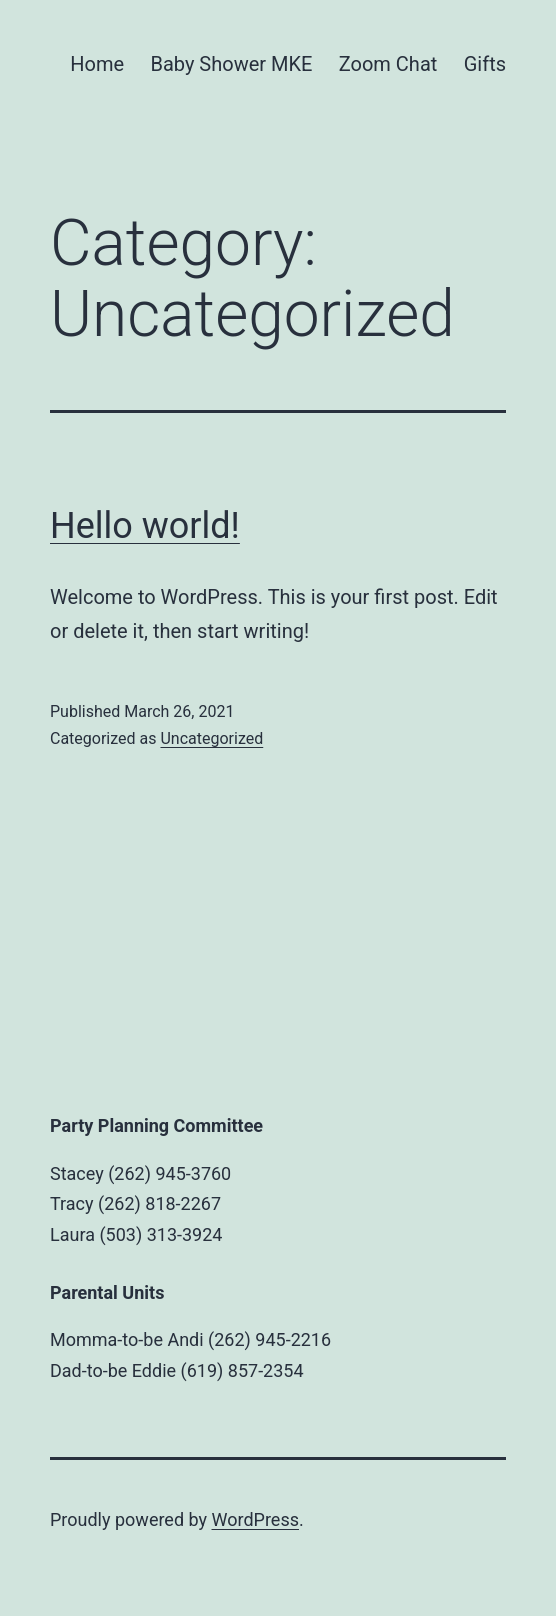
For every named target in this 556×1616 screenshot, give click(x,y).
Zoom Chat (388, 64)
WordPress (255, 1519)
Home (97, 64)
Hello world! (145, 526)
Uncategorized (211, 738)
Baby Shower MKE (231, 64)
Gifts (485, 64)
